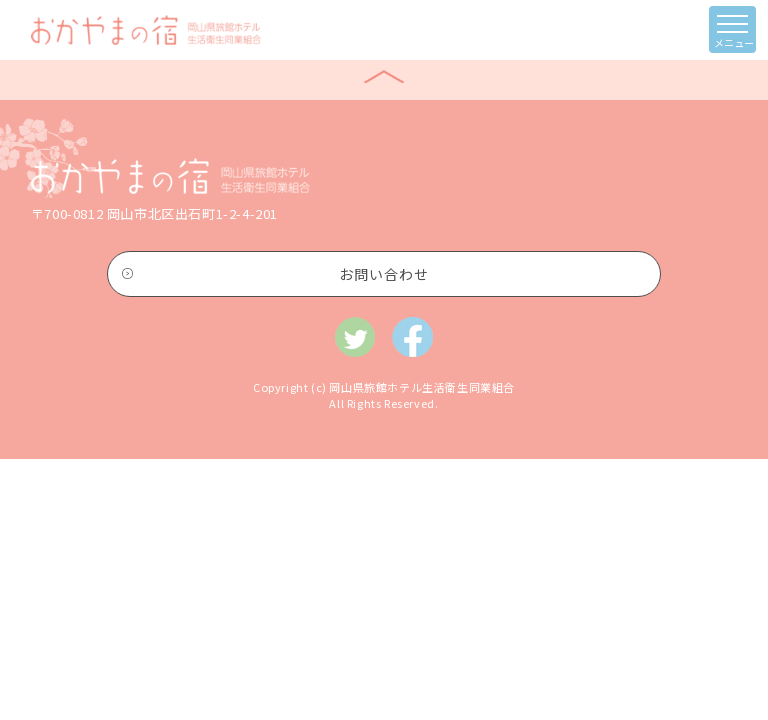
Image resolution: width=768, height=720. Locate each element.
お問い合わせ (384, 274)
